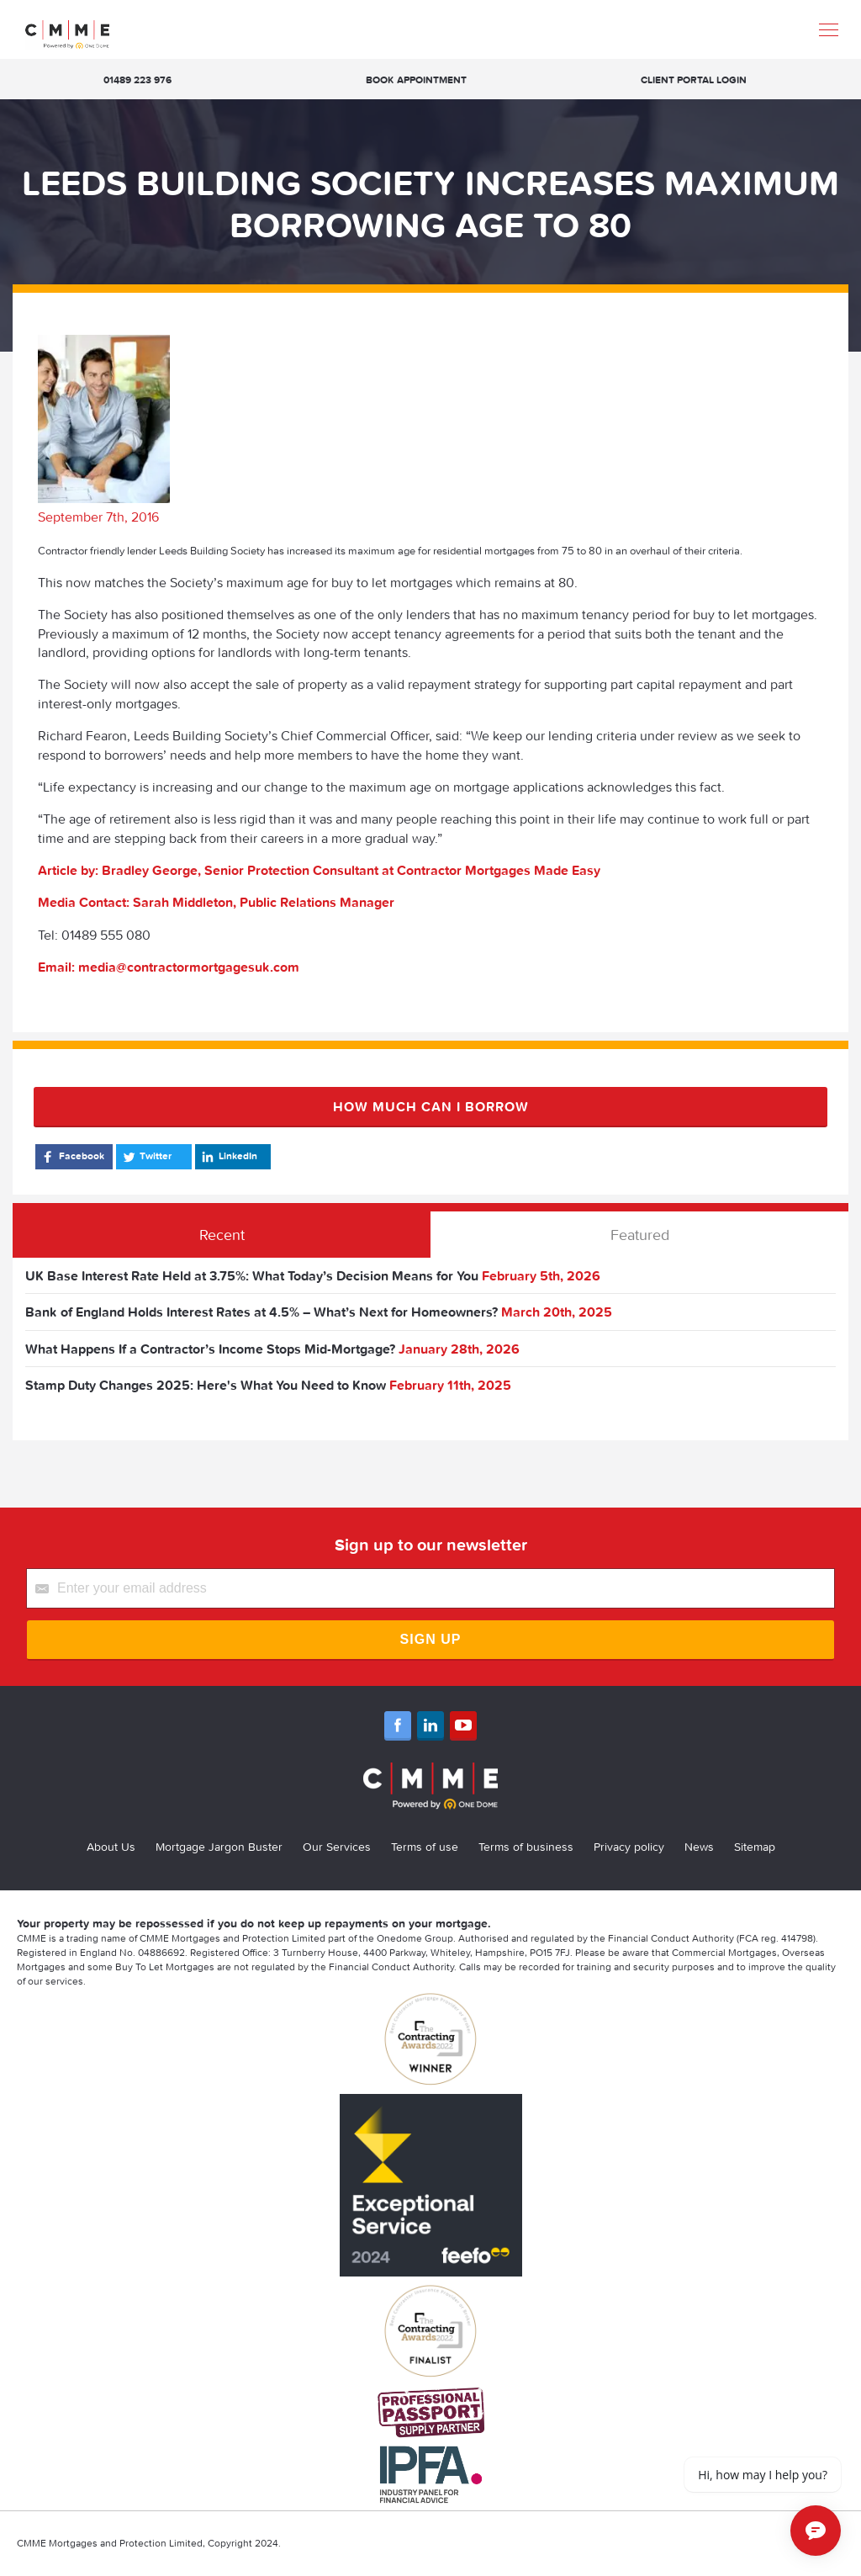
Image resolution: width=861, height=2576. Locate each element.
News (699, 1846)
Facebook (72, 1156)
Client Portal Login (694, 79)
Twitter (146, 1156)
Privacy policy (629, 1846)
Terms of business (525, 1846)
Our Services (337, 1846)
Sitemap (754, 1846)
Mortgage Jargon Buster (219, 1846)
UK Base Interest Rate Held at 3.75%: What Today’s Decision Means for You (251, 1275)
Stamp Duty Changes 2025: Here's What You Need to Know (205, 1384)
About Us (111, 1846)
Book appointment (416, 79)
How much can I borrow (431, 1106)
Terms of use (424, 1846)
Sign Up (431, 1639)
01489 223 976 (137, 79)
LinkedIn (228, 1156)
